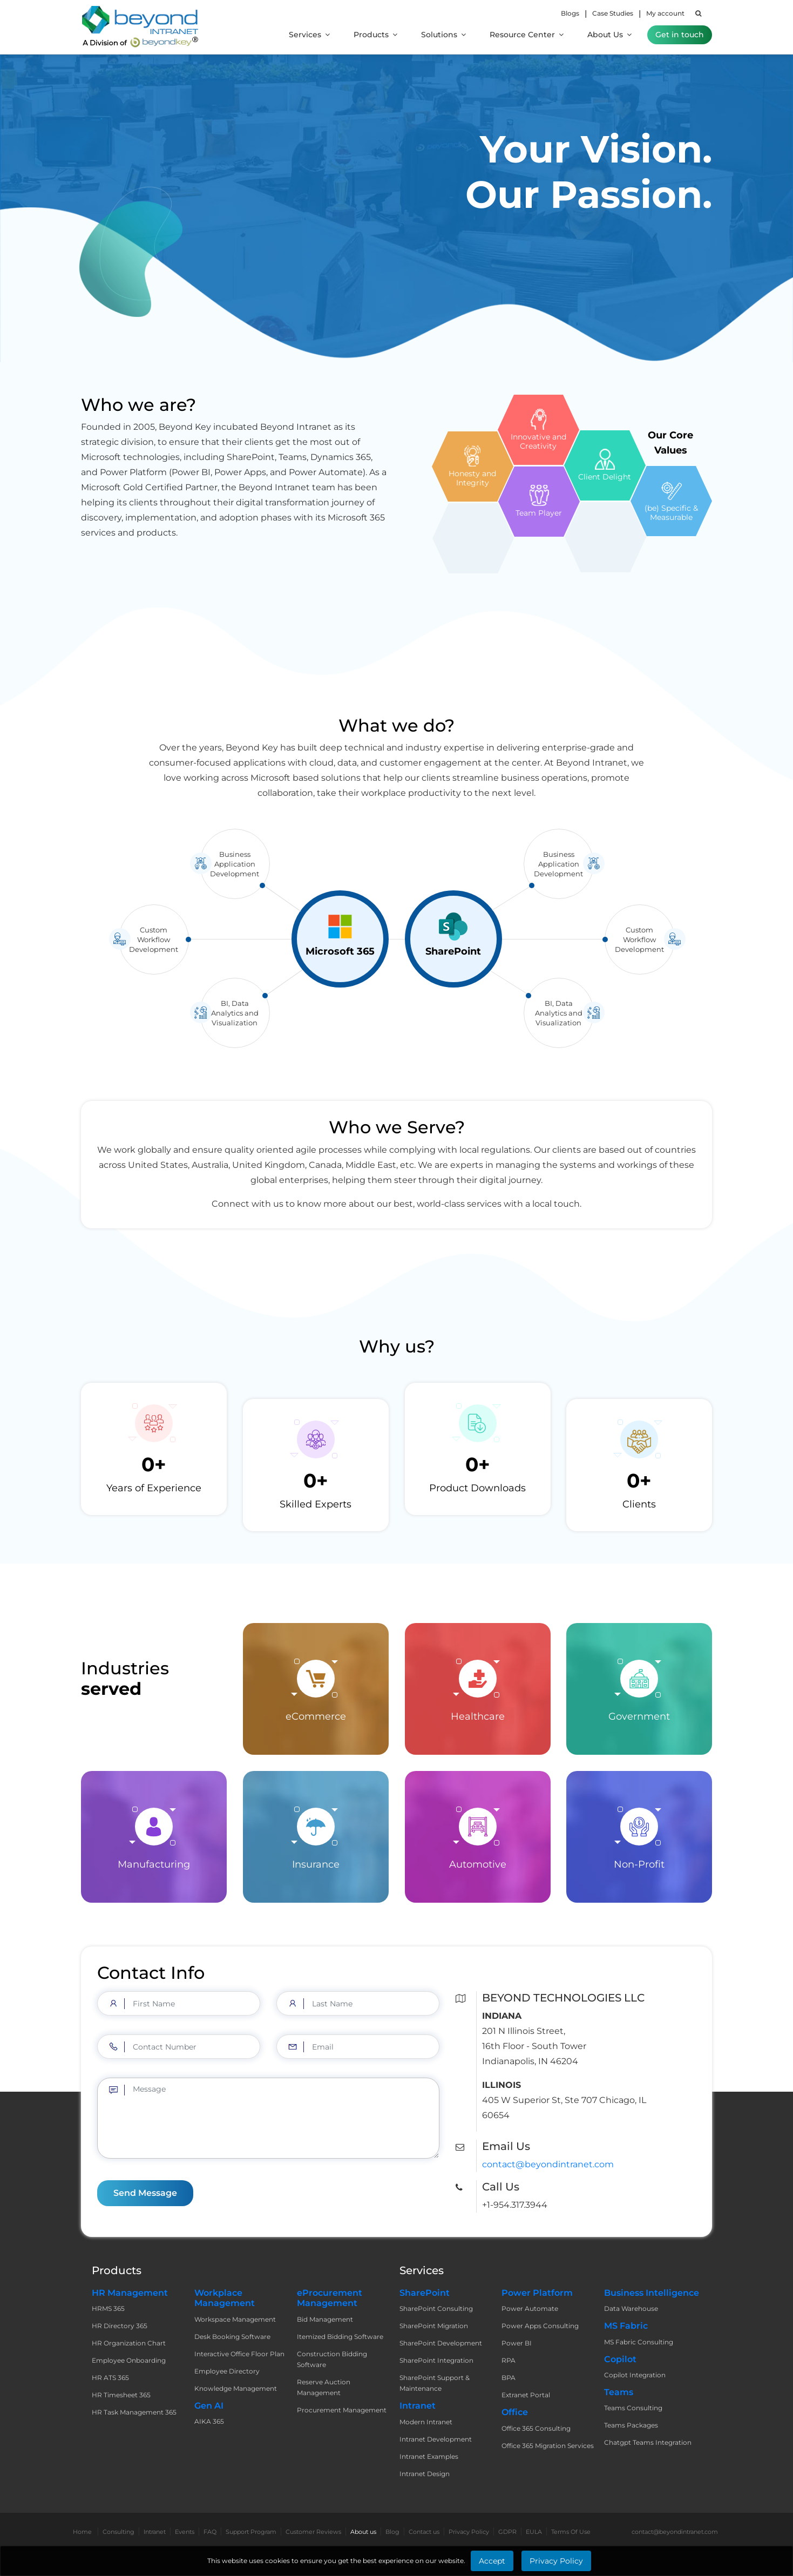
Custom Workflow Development (153, 889)
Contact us (424, 2532)
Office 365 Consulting (536, 2428)
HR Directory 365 (119, 2326)
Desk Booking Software (232, 2336)
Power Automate (529, 2308)
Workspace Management (235, 2319)
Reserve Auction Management (323, 2387)
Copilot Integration (635, 2375)
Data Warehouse (631, 2308)
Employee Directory (227, 2371)
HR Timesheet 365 (121, 2395)
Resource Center (527, 34)
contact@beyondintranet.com (548, 2164)
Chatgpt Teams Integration (648, 2442)
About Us (609, 34)
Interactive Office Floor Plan (239, 2354)
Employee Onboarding (129, 2360)
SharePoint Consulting (436, 2308)
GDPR (507, 2532)
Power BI (516, 2343)
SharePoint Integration (436, 2360)
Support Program (251, 2532)
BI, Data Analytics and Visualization (235, 963)
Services (309, 34)
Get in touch (679, 34)
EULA (534, 2532)
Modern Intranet (425, 2422)
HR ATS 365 (110, 2378)
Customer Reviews (313, 2532)
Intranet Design (424, 2474)
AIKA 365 (209, 2421)
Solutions (443, 34)
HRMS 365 (108, 2308)
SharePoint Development (440, 2343)
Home (82, 2532)
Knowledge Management (235, 2388)
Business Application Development (234, 814)
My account (665, 13)
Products (375, 34)
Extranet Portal (525, 2395)
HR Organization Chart (129, 2343)
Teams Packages (631, 2425)
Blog (392, 2532)
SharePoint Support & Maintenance (434, 2383)
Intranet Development (435, 2439)
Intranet (155, 2532)
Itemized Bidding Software (340, 2336)
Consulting (118, 2532)
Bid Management (325, 2319)
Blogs (570, 13)
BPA (508, 2378)
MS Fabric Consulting (638, 2342)
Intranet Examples (428, 2456)
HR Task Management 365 (134, 2412)
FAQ (210, 2532)
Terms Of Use (571, 2532)
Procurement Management (342, 2410)
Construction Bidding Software (332, 2359)
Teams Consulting (633, 2408)
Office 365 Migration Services (547, 2446)
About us (363, 2532)
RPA (508, 2360)
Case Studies (612, 13)
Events (184, 2532)
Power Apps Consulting (540, 2326)
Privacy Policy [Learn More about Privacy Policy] (556, 2561)
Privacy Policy (469, 2532)
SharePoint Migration (433, 2326)
